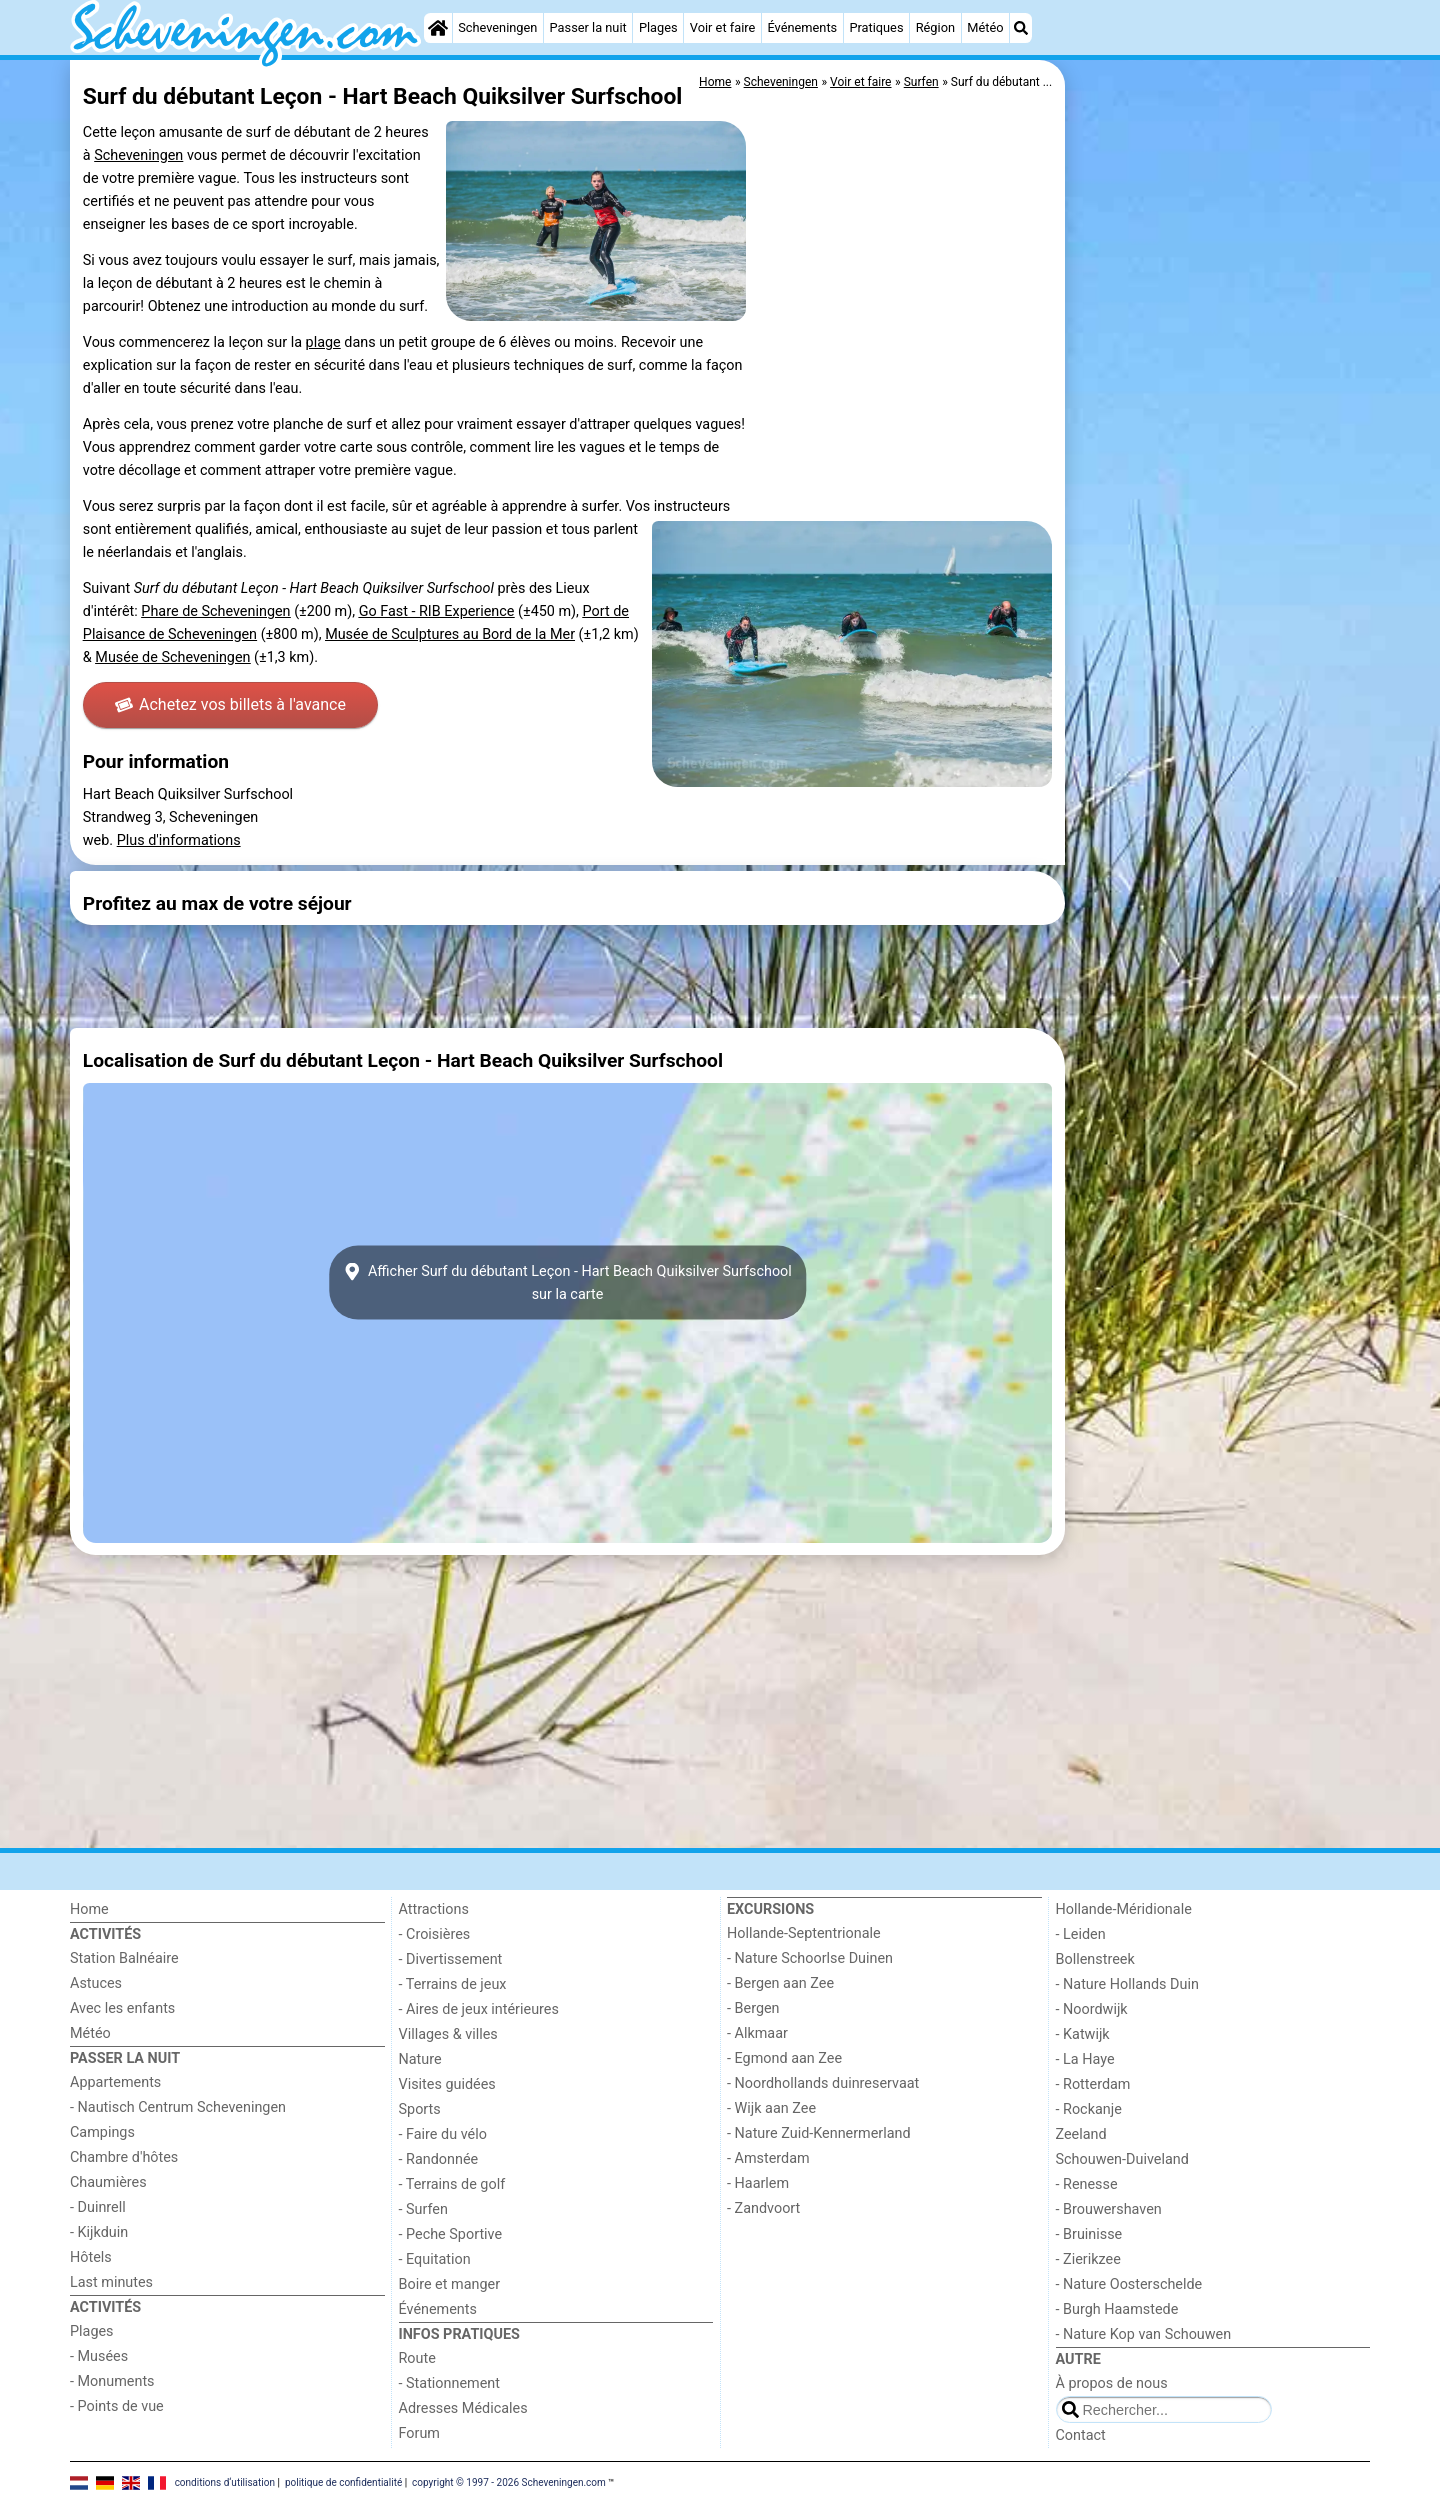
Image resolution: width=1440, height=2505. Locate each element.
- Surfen (423, 2209)
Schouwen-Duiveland (1122, 2159)
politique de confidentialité (343, 2482)
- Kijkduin (99, 2232)
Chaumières (108, 2182)
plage (323, 342)
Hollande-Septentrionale (804, 1933)
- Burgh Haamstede (1117, 2309)
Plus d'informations (179, 840)
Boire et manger (450, 2284)
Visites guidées (447, 2084)
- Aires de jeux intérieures (479, 2009)
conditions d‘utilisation (225, 2482)
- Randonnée (439, 2159)
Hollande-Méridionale (1124, 1909)
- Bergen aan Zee (780, 1983)
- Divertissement (451, 1959)
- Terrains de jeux (453, 1984)
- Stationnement (449, 2383)
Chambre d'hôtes (124, 2157)
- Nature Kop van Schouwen (1144, 2334)
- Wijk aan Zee (771, 2108)
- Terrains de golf (452, 2184)
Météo (985, 27)
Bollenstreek (1095, 1959)
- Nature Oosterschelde (1129, 2284)
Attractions (434, 1909)
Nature (420, 2059)
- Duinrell (98, 2207)
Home (89, 1909)
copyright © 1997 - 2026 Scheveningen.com (509, 2482)
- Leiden (1081, 1934)
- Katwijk (1083, 2034)
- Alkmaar (757, 2033)
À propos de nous (1112, 2383)
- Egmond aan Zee (784, 2058)
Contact (1081, 2435)
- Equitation (435, 2259)
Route (417, 2358)
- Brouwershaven (1109, 2209)
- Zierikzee (1088, 2259)
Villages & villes (448, 2034)
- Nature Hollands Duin (1127, 1984)
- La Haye (1085, 2059)
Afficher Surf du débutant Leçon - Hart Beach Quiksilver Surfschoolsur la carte (567, 1283)
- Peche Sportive (451, 2234)
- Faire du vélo (443, 2134)
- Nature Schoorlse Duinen (810, 1958)
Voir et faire (722, 27)
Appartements (115, 2082)
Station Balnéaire (124, 1958)
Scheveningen (497, 27)
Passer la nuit (588, 27)
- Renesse (1087, 2184)
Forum (419, 2433)
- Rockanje (1089, 2109)
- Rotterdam (1093, 2084)
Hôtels (91, 2257)
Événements (802, 27)
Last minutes (111, 2282)
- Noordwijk (1092, 2009)
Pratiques (876, 27)
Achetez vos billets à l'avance (230, 704)
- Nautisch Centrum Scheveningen (178, 2107)
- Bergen (753, 2008)
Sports (420, 2109)
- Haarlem (758, 2183)
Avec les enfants (122, 2008)
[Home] (438, 28)
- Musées (99, 2356)
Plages (658, 27)
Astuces (96, 1983)
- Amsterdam (768, 2158)
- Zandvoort (763, 2208)
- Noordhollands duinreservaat (823, 2083)
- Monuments (112, 2381)
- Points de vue (117, 2406)
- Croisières (435, 1934)
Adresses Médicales (463, 2408)
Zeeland (1081, 2134)
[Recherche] (1021, 28)
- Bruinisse (1089, 2234)
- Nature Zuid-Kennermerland (819, 2133)
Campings (102, 2132)
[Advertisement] (1220, 520)
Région (935, 27)
